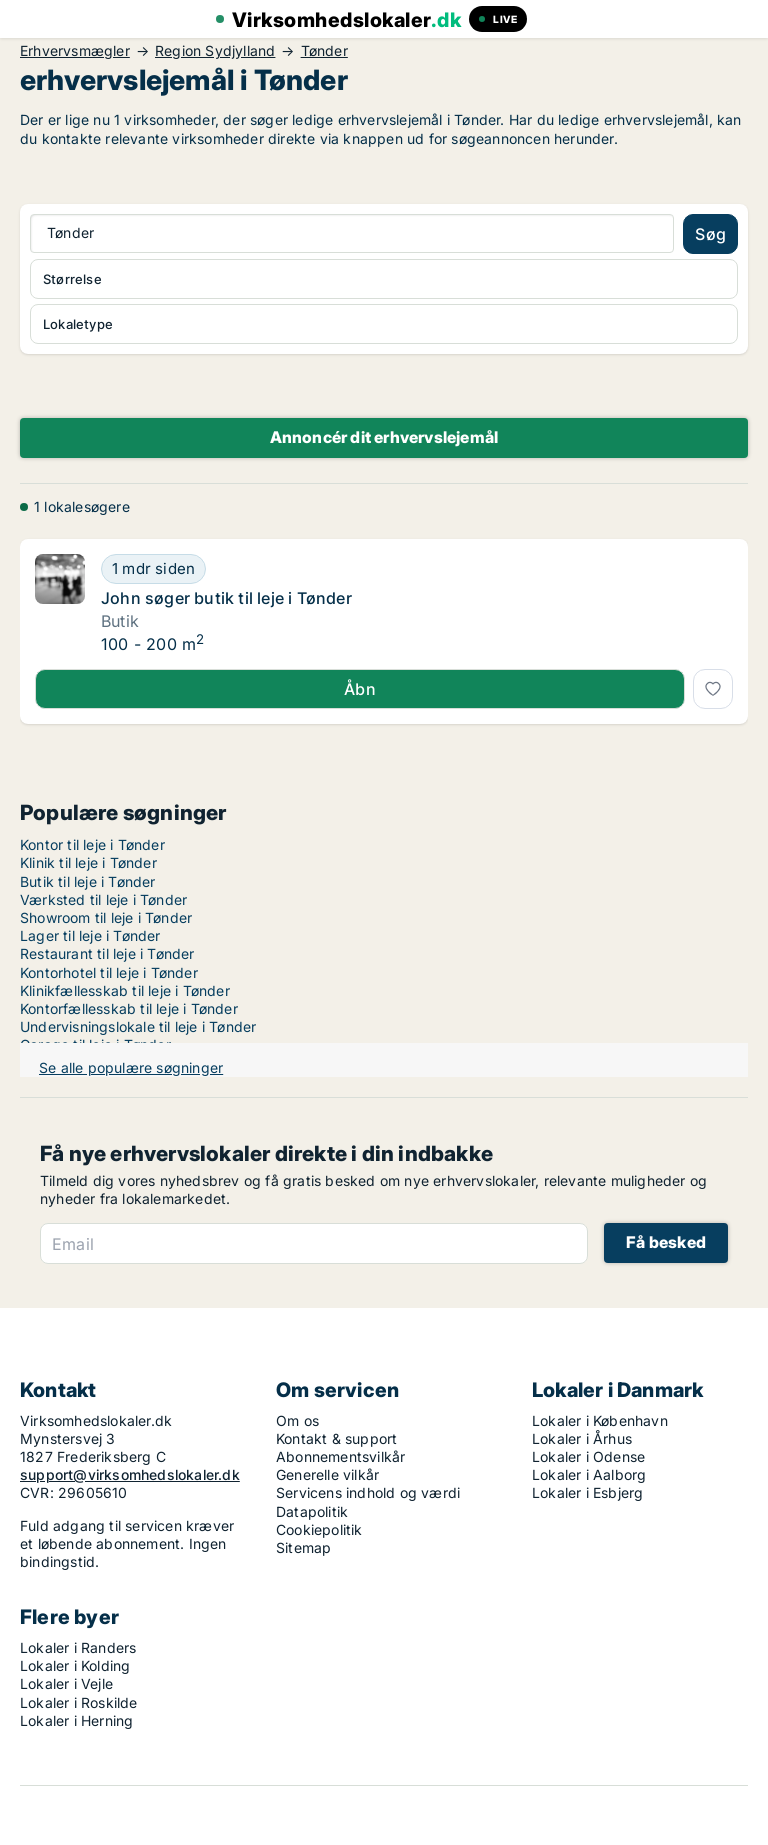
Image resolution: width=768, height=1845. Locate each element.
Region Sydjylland (215, 51)
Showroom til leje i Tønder (106, 917)
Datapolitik (312, 1511)
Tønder (324, 51)
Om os (297, 1420)
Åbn (360, 689)
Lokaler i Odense (588, 1456)
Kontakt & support (336, 1438)
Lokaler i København (600, 1420)
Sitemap (303, 1547)
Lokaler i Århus (582, 1438)
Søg (710, 234)
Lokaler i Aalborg (589, 1474)
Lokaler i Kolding (75, 1665)
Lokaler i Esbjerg (587, 1492)
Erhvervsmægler (75, 51)
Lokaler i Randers (78, 1647)
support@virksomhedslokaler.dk (130, 1474)
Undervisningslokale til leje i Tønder (138, 1026)
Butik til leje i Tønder (88, 881)
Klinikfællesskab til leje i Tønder (125, 990)
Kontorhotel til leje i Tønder (109, 972)
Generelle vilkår (327, 1474)
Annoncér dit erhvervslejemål (384, 437)
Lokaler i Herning (76, 1720)
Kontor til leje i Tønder (92, 844)
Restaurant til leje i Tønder (107, 953)
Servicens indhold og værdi (368, 1492)
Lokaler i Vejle (66, 1683)
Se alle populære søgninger (131, 1067)
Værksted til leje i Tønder (103, 899)
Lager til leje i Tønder (90, 935)
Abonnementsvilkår (340, 1456)
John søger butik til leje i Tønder (226, 598)
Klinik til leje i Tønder (88, 862)
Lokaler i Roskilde (79, 1702)
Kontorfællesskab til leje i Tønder (129, 1008)
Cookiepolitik (319, 1529)
